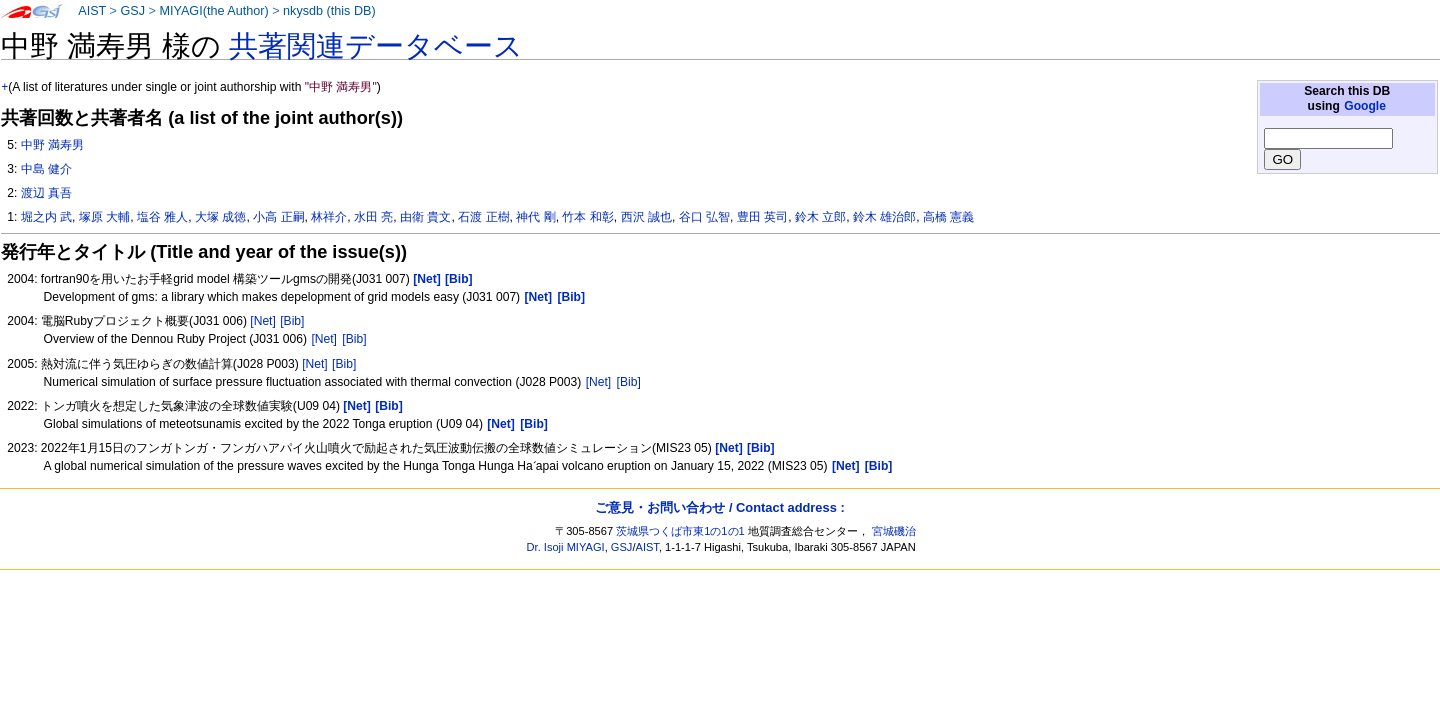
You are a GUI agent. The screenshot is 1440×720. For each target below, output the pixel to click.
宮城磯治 (894, 531)
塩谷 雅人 (162, 217)
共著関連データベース (376, 46)
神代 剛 (535, 217)
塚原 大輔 (104, 217)
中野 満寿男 (52, 145)
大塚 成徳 (220, 217)
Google (1365, 106)
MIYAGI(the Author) (213, 11)
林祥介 (329, 217)
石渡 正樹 (483, 217)
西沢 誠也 (646, 217)
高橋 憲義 (948, 217)
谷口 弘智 (704, 217)
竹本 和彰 (587, 217)
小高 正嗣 (278, 217)
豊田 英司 (762, 217)
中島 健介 (46, 169)
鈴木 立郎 (820, 217)
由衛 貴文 (425, 217)
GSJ (132, 11)
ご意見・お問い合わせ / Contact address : (719, 507)
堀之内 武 (46, 217)
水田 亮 (373, 217)
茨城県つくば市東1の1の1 (680, 531)
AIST (92, 11)
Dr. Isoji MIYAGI (566, 547)
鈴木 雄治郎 (884, 217)
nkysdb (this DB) (329, 11)
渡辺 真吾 (46, 193)
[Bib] (292, 321)
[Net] (263, 321)
